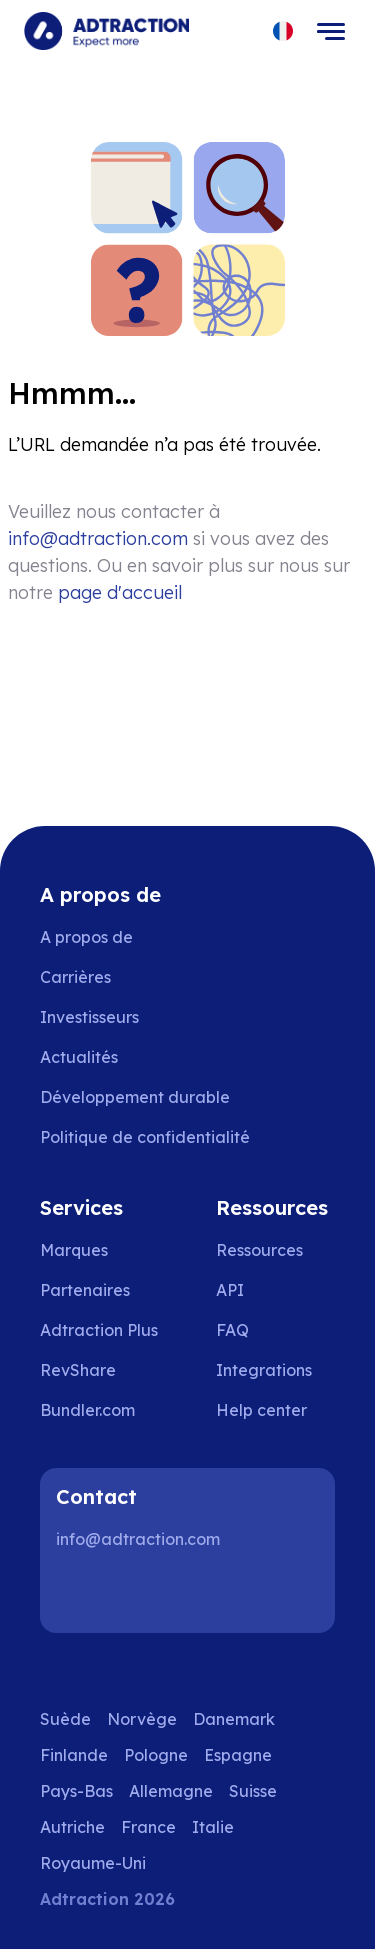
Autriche (72, 1827)
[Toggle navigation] (331, 31)
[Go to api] (275, 1290)
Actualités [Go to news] (79, 1057)
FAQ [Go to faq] (232, 1330)
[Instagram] (144, 1593)
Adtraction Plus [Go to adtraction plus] (99, 1330)
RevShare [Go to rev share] (78, 1370)
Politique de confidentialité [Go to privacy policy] (145, 1137)
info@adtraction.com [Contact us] (98, 538)
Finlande (74, 1755)
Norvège (142, 1719)
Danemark (234, 1719)
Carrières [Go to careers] (75, 977)
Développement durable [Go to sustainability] (135, 1097)
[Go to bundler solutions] (101, 1410)
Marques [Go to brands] (74, 1250)
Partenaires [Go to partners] (85, 1290)
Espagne (238, 1755)
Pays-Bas (76, 1791)
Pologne (156, 1755)
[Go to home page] (106, 31)
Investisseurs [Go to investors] (89, 1017)
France (148, 1827)
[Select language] (283, 31)
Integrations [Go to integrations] (264, 1370)
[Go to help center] (275, 1410)
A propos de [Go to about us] (86, 937)
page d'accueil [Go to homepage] (120, 592)
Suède (65, 1719)
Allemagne (171, 1791)
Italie (213, 1827)
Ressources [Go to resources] (259, 1250)
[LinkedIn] (80, 1593)
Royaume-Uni (93, 1863)
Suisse (253, 1791)
